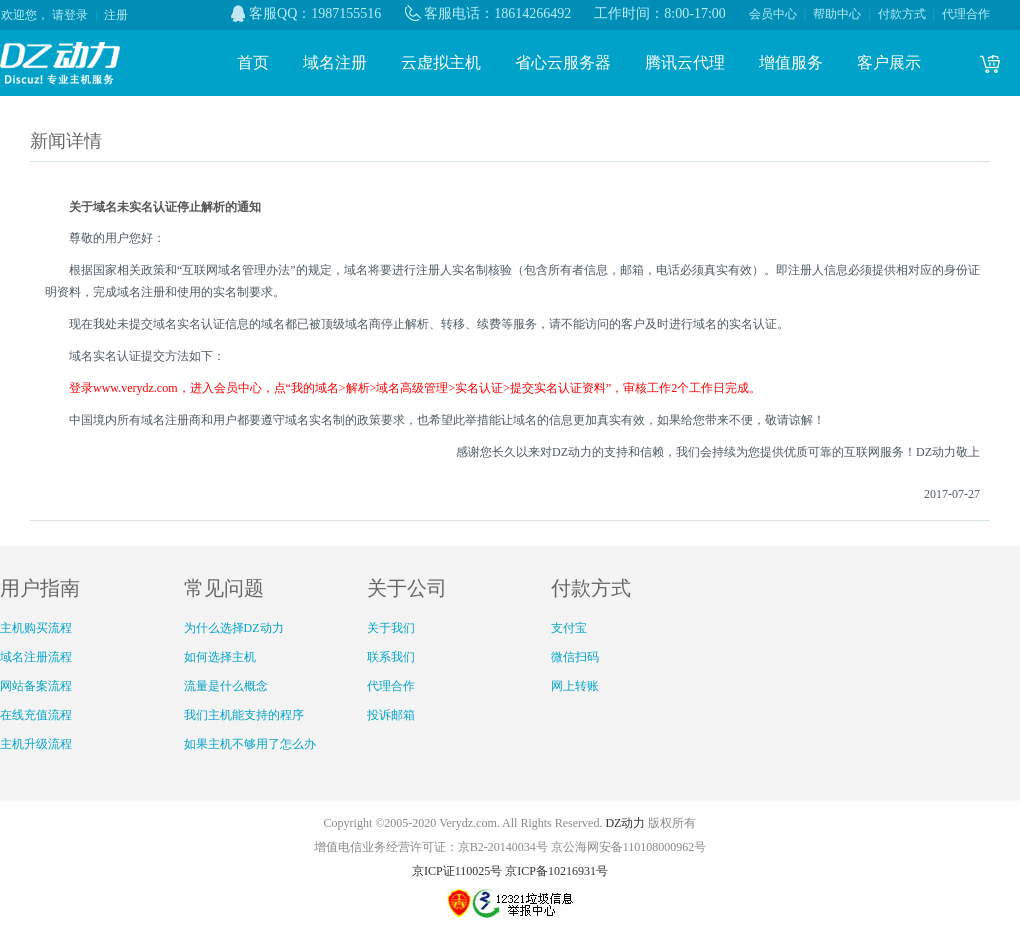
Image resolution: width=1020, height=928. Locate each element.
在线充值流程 (36, 715)
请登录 (70, 15)
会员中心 (773, 14)
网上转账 (575, 686)
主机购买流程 (36, 628)
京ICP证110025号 (457, 871)
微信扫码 (575, 657)
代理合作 (966, 14)
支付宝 (569, 628)
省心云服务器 (563, 62)
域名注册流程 (36, 657)
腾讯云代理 (685, 62)
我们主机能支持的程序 (244, 715)
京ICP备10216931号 (556, 871)
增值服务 (791, 62)
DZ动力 (625, 823)
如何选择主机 (220, 657)
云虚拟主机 (441, 62)
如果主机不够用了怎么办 (250, 744)
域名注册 (335, 62)
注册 (116, 15)
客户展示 (889, 62)
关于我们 (391, 628)
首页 (253, 62)
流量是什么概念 (226, 686)
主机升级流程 (36, 744)
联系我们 (391, 657)
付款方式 (902, 14)
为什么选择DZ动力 (234, 628)
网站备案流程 (36, 686)
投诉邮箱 (391, 715)
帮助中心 (837, 14)
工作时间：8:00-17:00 (659, 13)
